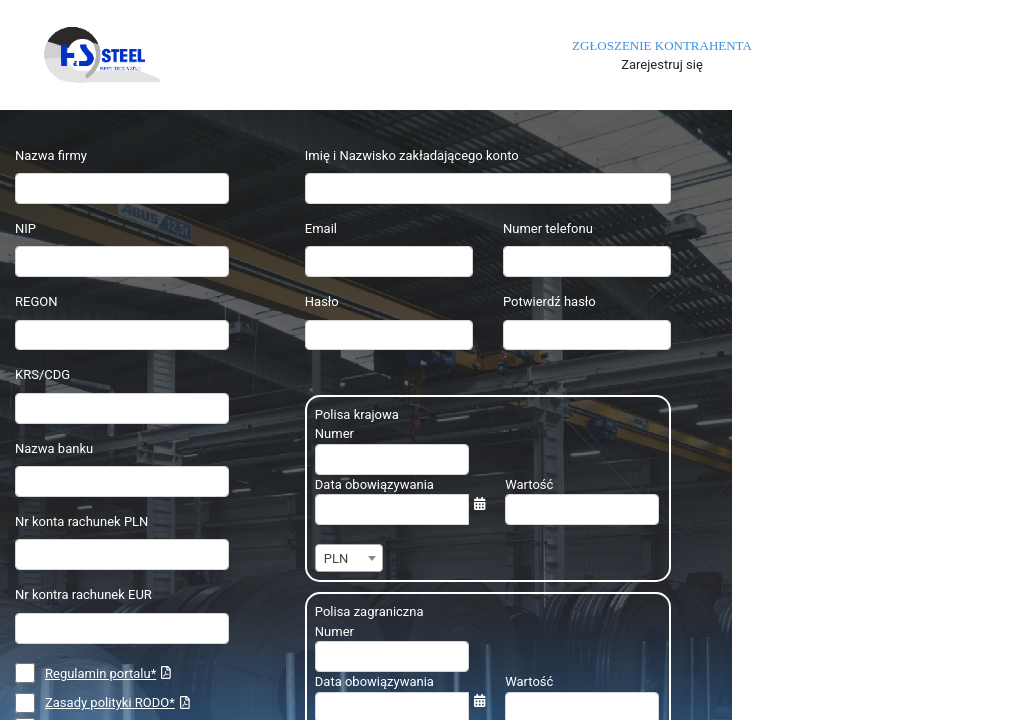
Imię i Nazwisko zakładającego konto (412, 155)
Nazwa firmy (51, 155)
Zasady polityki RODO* (110, 702)
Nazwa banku (54, 448)
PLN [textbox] (336, 558)
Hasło (322, 301)
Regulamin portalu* (100, 673)
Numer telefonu (548, 228)
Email (321, 228)
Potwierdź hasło (549, 301)
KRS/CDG (42, 374)
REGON (36, 301)
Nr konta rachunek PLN (81, 521)
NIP (25, 228)
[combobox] (349, 558)
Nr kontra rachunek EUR (83, 594)
